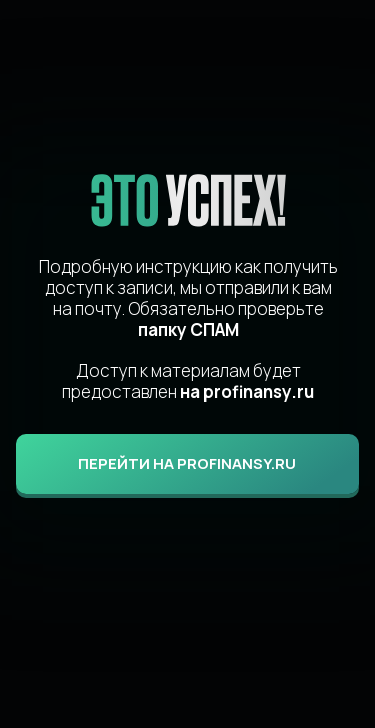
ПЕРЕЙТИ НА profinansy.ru (187, 463)
